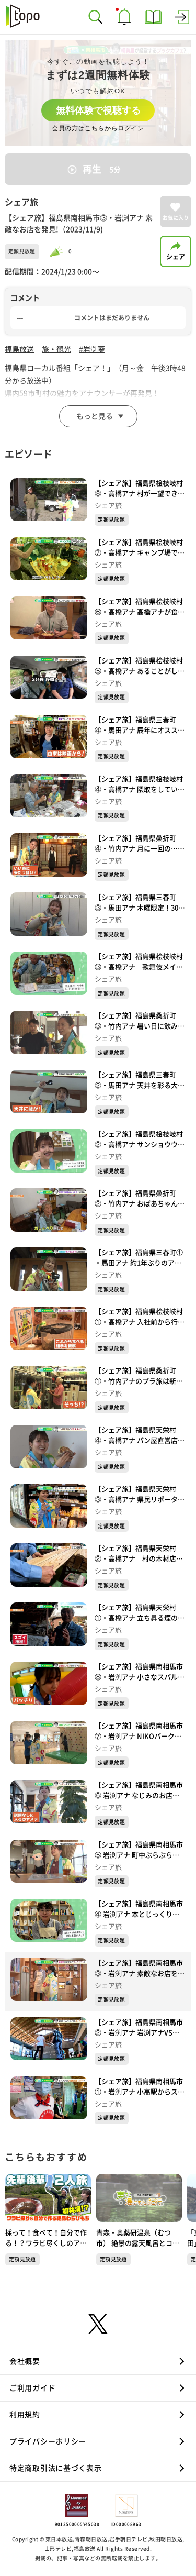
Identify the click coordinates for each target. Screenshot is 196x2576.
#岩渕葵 (92, 349)
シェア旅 (21, 202)
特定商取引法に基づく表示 (55, 2468)
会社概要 (24, 2361)
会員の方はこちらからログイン (98, 128)
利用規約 (24, 2414)
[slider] (58, 251)
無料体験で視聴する (98, 110)
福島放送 (19, 349)
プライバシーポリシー (47, 2441)
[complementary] (98, 93)
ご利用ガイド (32, 2388)
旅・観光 (56, 349)
